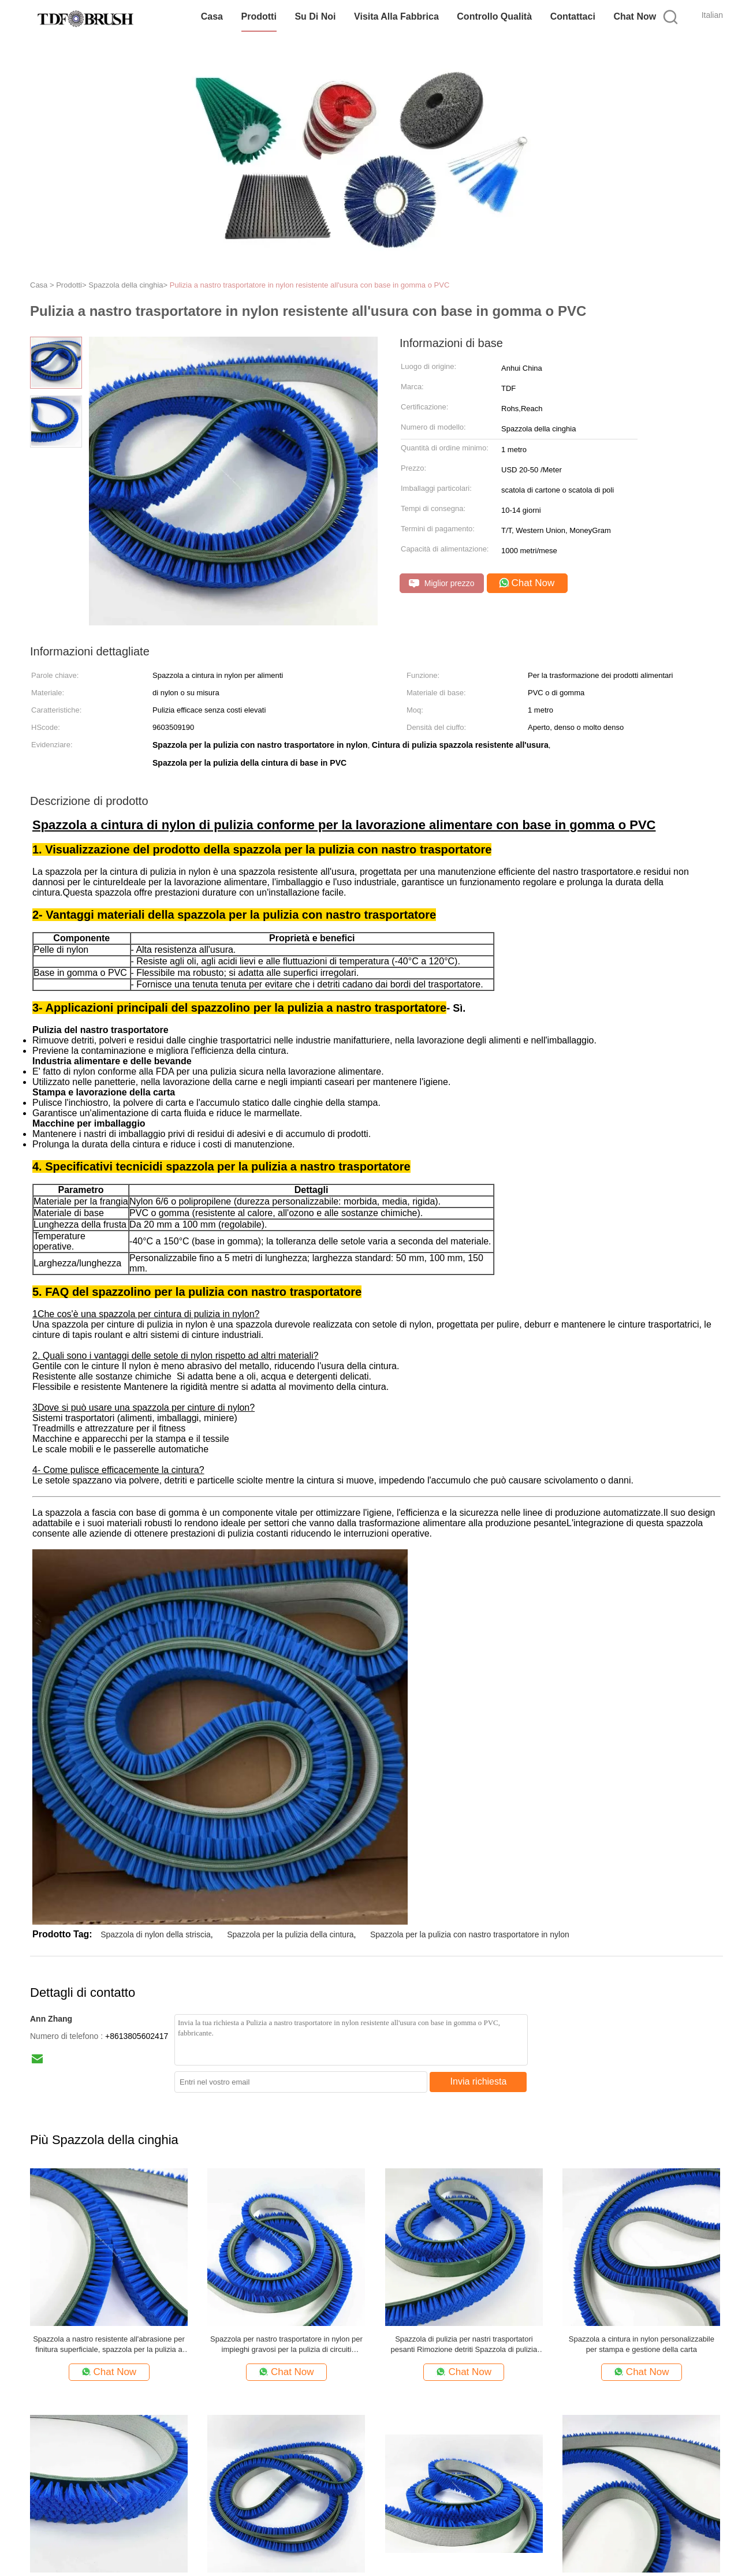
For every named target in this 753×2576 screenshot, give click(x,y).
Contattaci (572, 16)
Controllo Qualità (494, 16)
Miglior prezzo (442, 583)
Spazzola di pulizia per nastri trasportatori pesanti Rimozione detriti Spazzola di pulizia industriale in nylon (464, 2345)
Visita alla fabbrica (396, 16)
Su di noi (315, 16)
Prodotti (259, 16)
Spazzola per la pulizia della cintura (290, 1934)
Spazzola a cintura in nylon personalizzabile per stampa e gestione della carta (641, 2344)
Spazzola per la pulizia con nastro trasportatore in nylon (469, 1934)
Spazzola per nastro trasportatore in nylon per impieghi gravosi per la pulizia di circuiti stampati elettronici (286, 2345)
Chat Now (634, 16)
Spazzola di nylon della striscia (155, 1934)
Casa (212, 16)
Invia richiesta (478, 2081)
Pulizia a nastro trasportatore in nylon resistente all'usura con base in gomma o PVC (309, 285)
